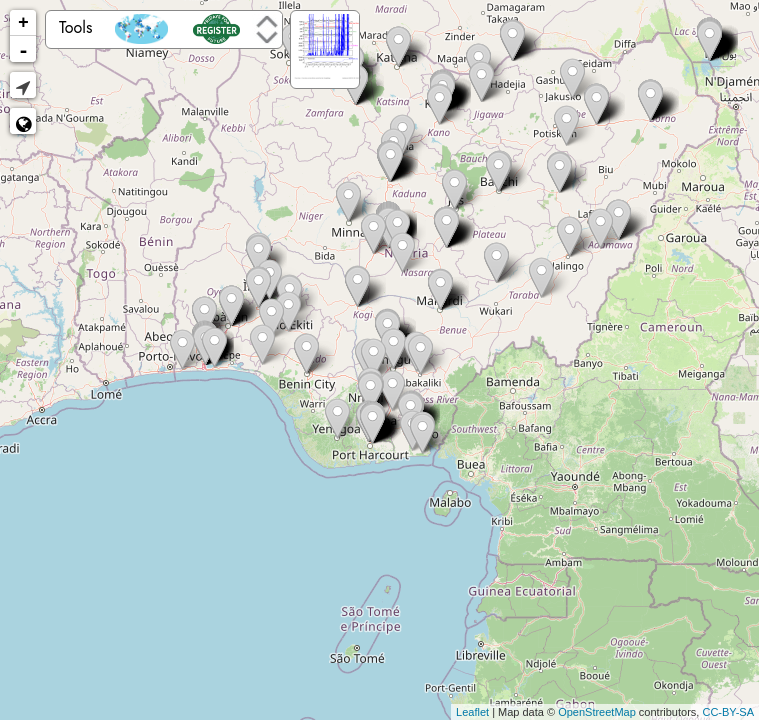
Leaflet (472, 712)
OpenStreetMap (597, 712)
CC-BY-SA (728, 712)
